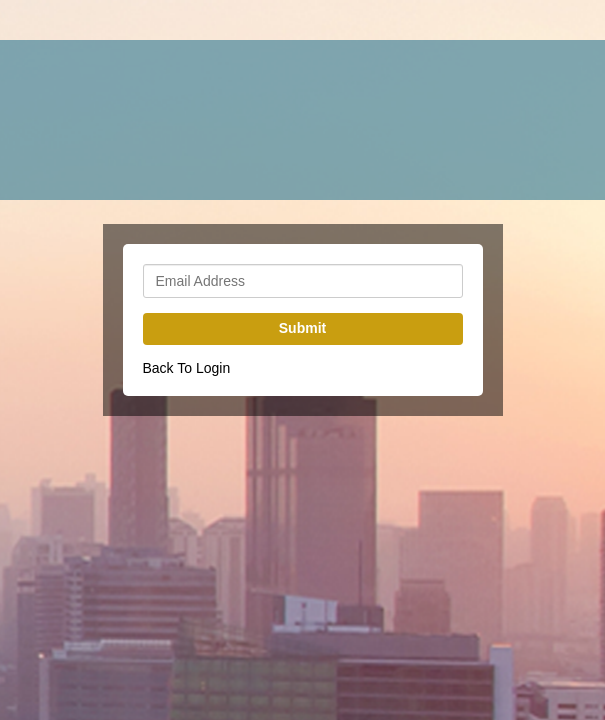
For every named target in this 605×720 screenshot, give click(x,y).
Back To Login (187, 368)
